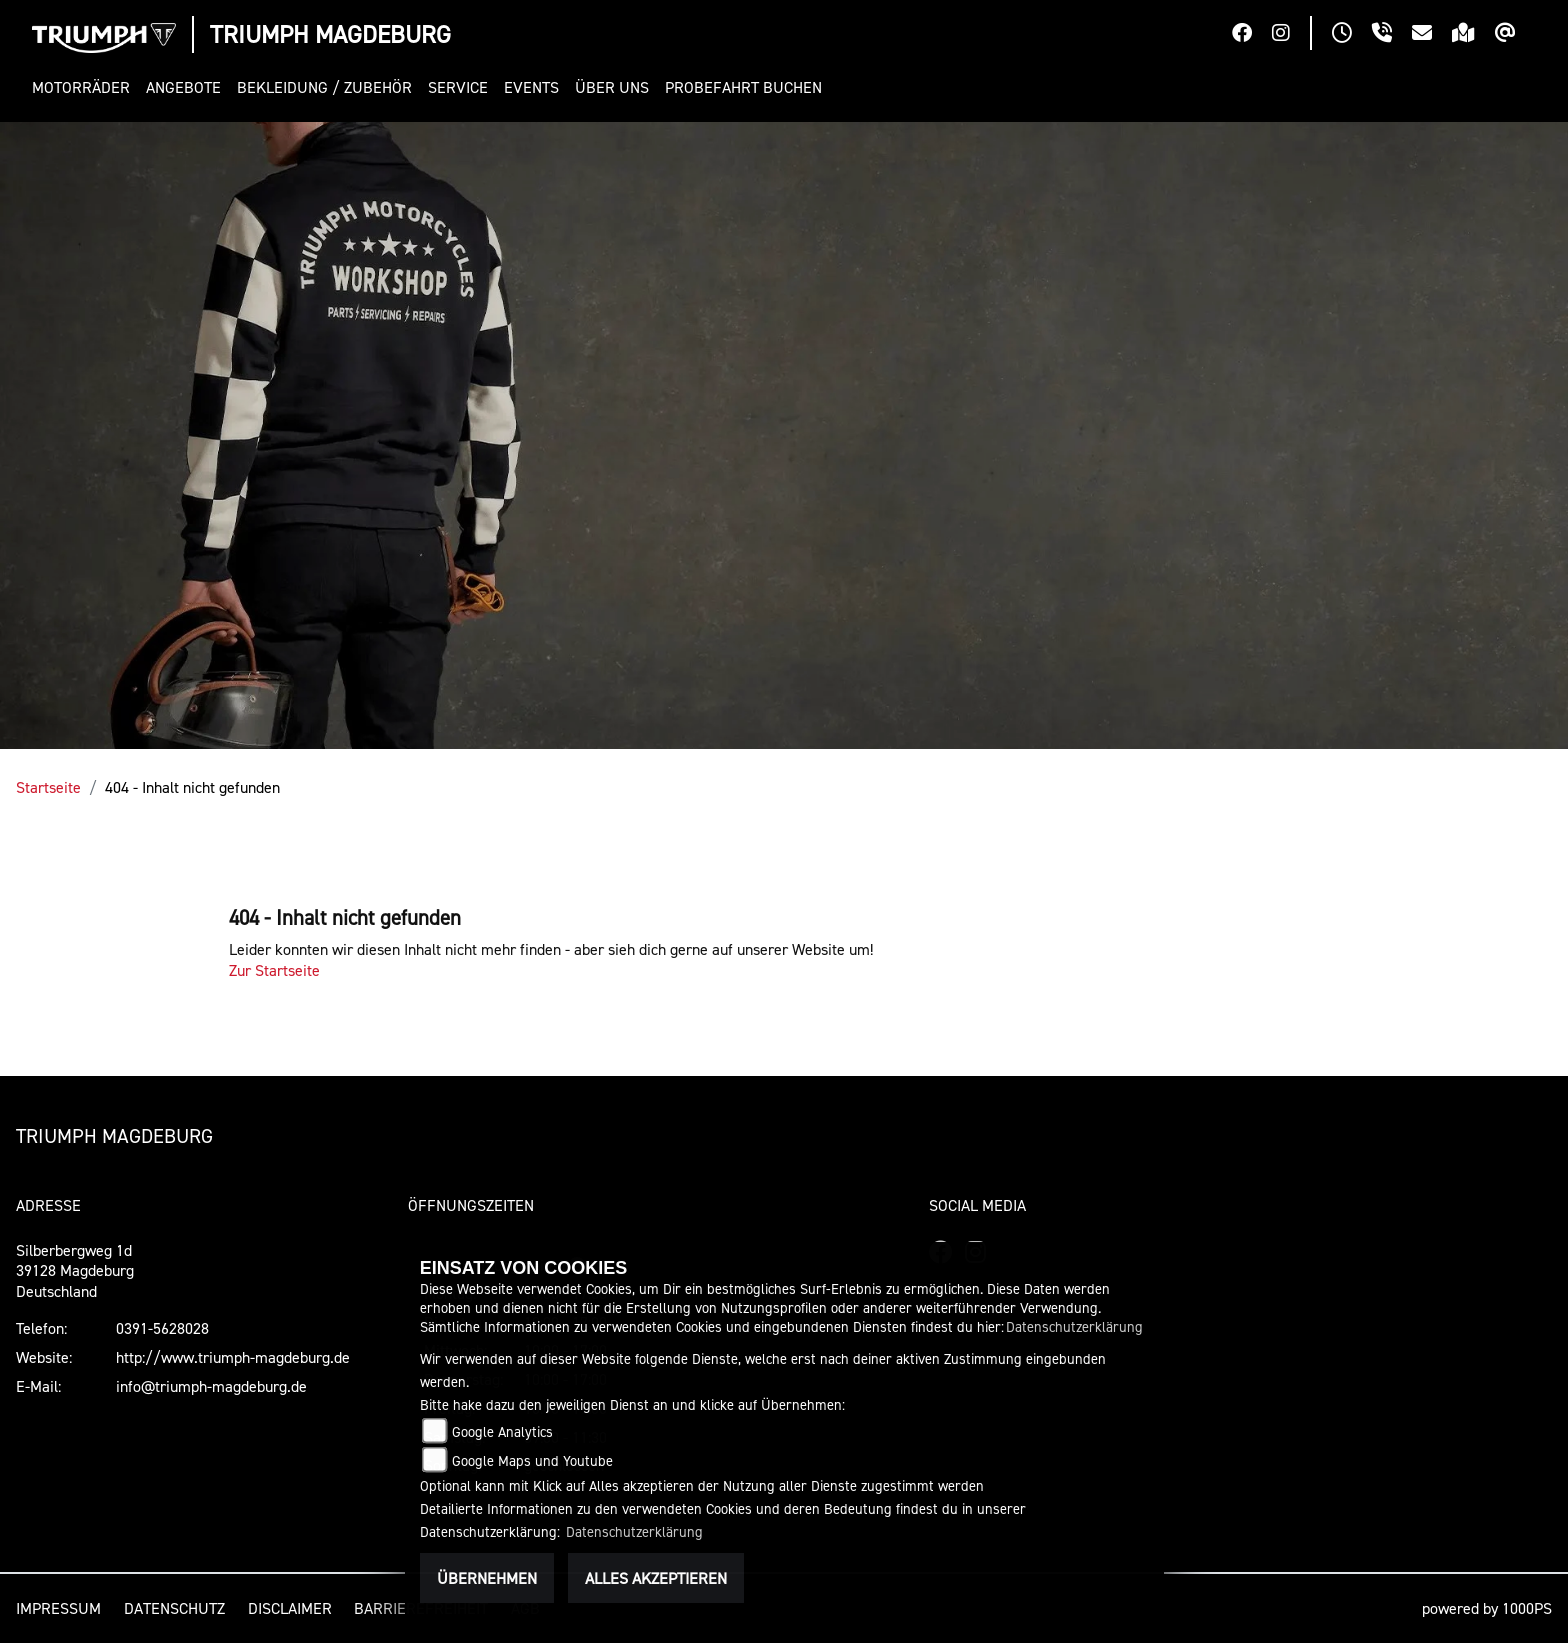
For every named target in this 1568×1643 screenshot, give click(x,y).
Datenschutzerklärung (1074, 1326)
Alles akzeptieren (656, 1578)
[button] (85, 87)
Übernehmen (487, 1578)
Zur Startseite (274, 970)
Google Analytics (502, 1431)
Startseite (48, 787)
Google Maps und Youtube (532, 1460)
